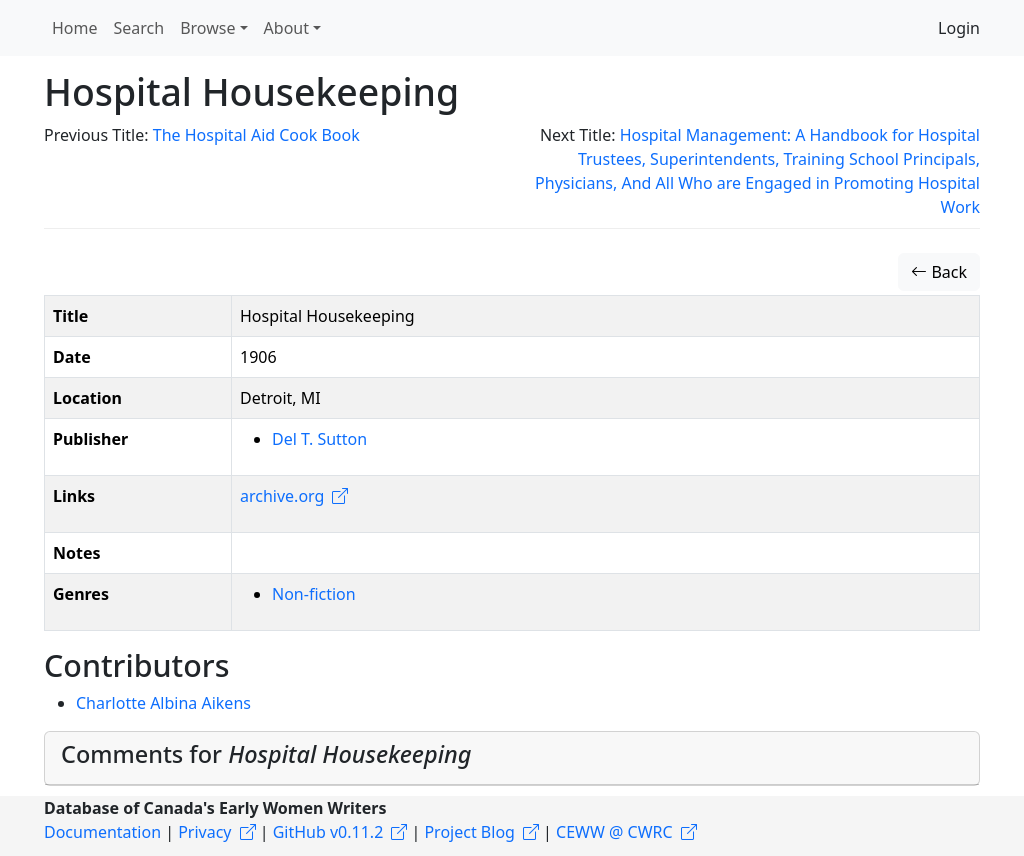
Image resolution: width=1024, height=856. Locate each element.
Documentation (102, 832)
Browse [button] (207, 28)
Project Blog (469, 832)
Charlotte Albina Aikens (163, 703)
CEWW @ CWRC (614, 832)
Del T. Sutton (319, 439)
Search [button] (139, 28)
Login (959, 28)
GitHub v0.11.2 (328, 832)
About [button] (286, 28)
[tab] (512, 758)
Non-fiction (314, 594)
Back (939, 272)
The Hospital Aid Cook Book (256, 135)
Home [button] (75, 28)
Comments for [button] (266, 754)
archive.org (282, 496)
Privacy (204, 832)
